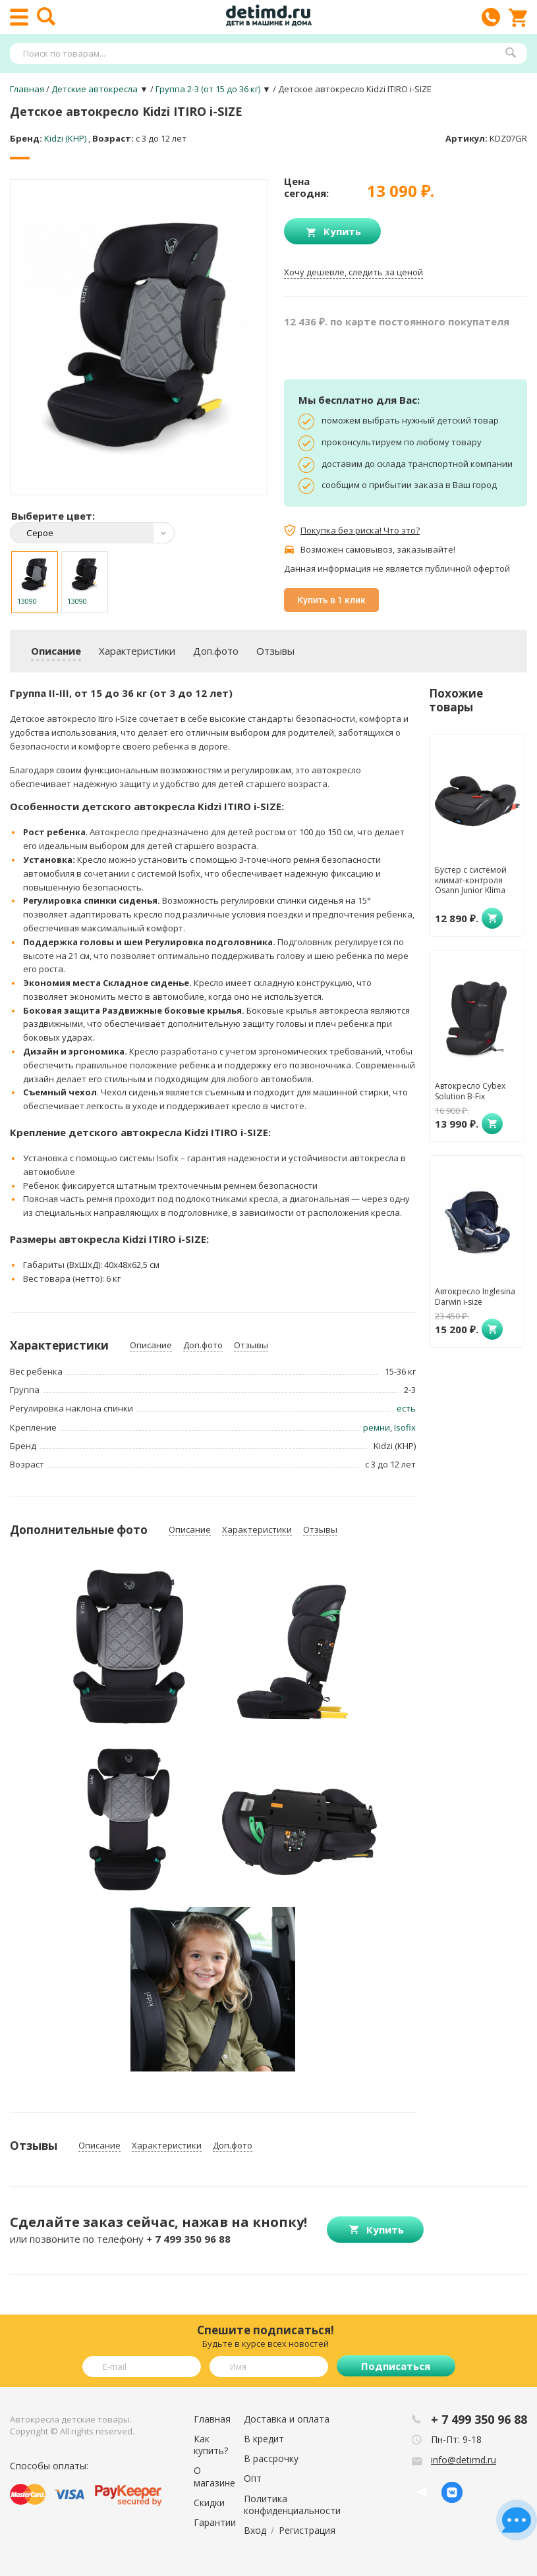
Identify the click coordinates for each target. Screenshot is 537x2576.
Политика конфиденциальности (292, 2504)
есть (406, 1408)
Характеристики (137, 650)
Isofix (405, 1427)
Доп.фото (216, 650)
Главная (212, 2419)
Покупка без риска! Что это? (360, 530)
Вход (255, 2530)
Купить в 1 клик (331, 600)
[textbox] (262, 53)
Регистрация (307, 2530)
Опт (253, 2478)
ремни (376, 1427)
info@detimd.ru (463, 2459)
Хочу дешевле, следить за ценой (353, 272)
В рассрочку (271, 2458)
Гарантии (215, 2522)
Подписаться (395, 2365)
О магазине (214, 2476)
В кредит (264, 2438)
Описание (56, 650)
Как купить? (211, 2444)
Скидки (209, 2502)
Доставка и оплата (286, 2419)
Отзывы (275, 650)
